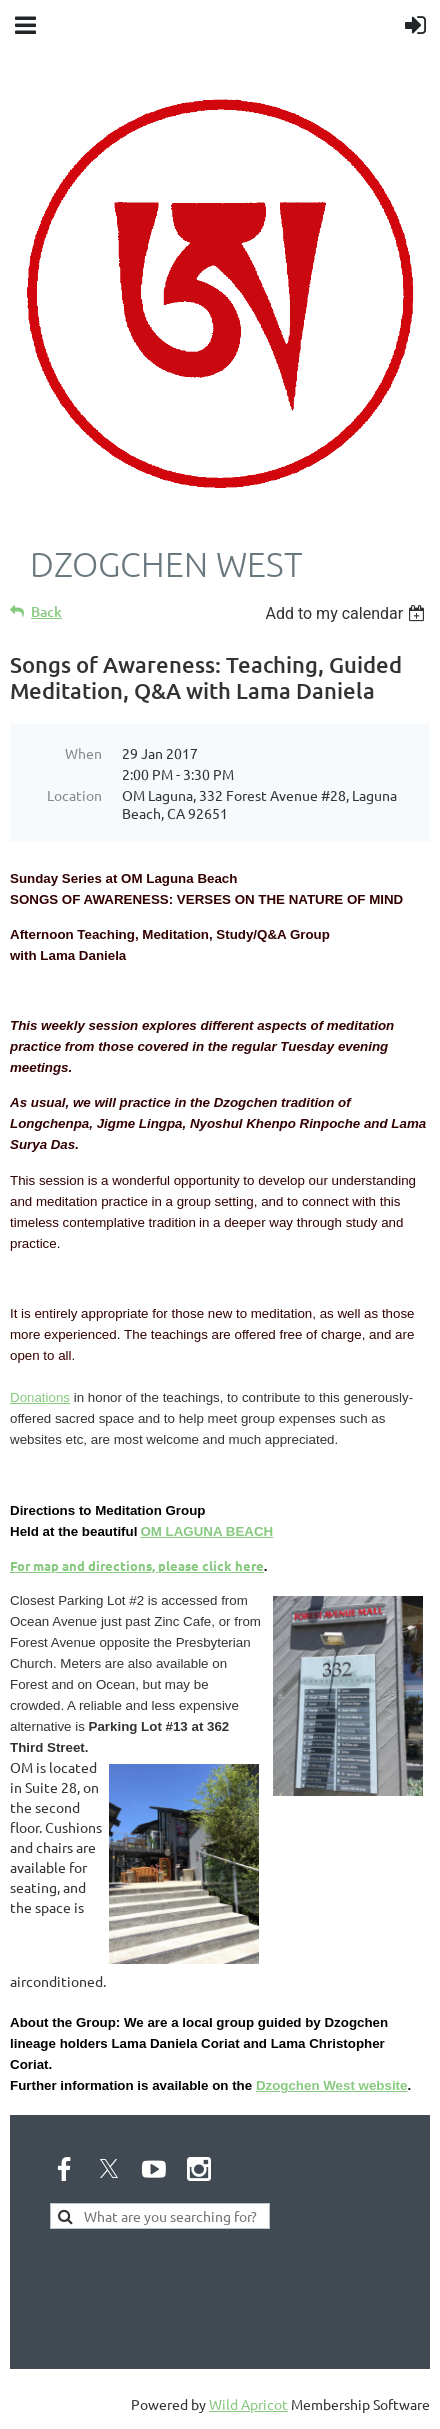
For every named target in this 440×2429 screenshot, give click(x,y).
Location (74, 795)
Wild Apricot (248, 2404)
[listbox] (347, 613)
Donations (40, 1397)
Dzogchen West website (332, 2085)
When (83, 753)
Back (46, 611)
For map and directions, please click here (137, 1565)
